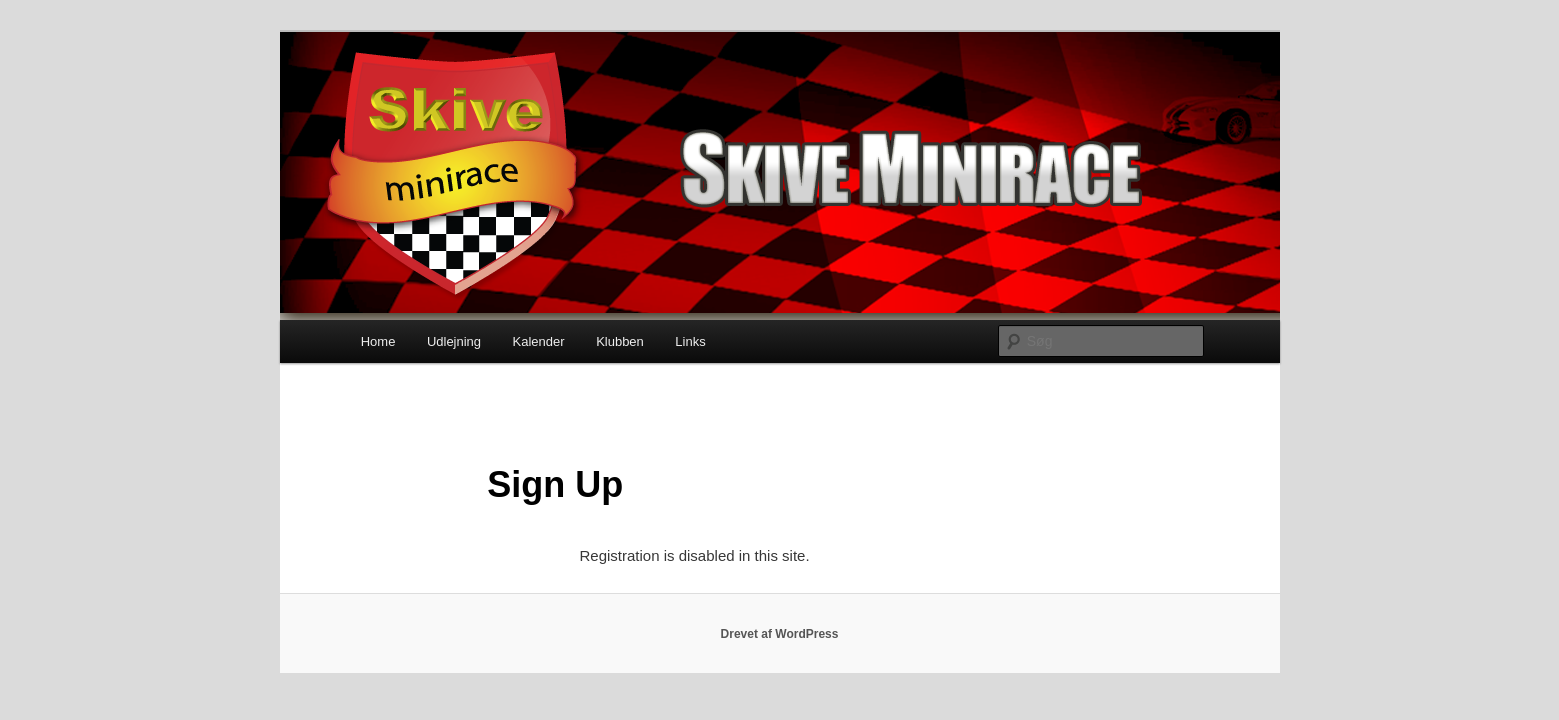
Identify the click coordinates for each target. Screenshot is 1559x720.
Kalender (539, 341)
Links (690, 341)
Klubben (620, 341)
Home (378, 341)
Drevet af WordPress (780, 634)
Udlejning (454, 341)
